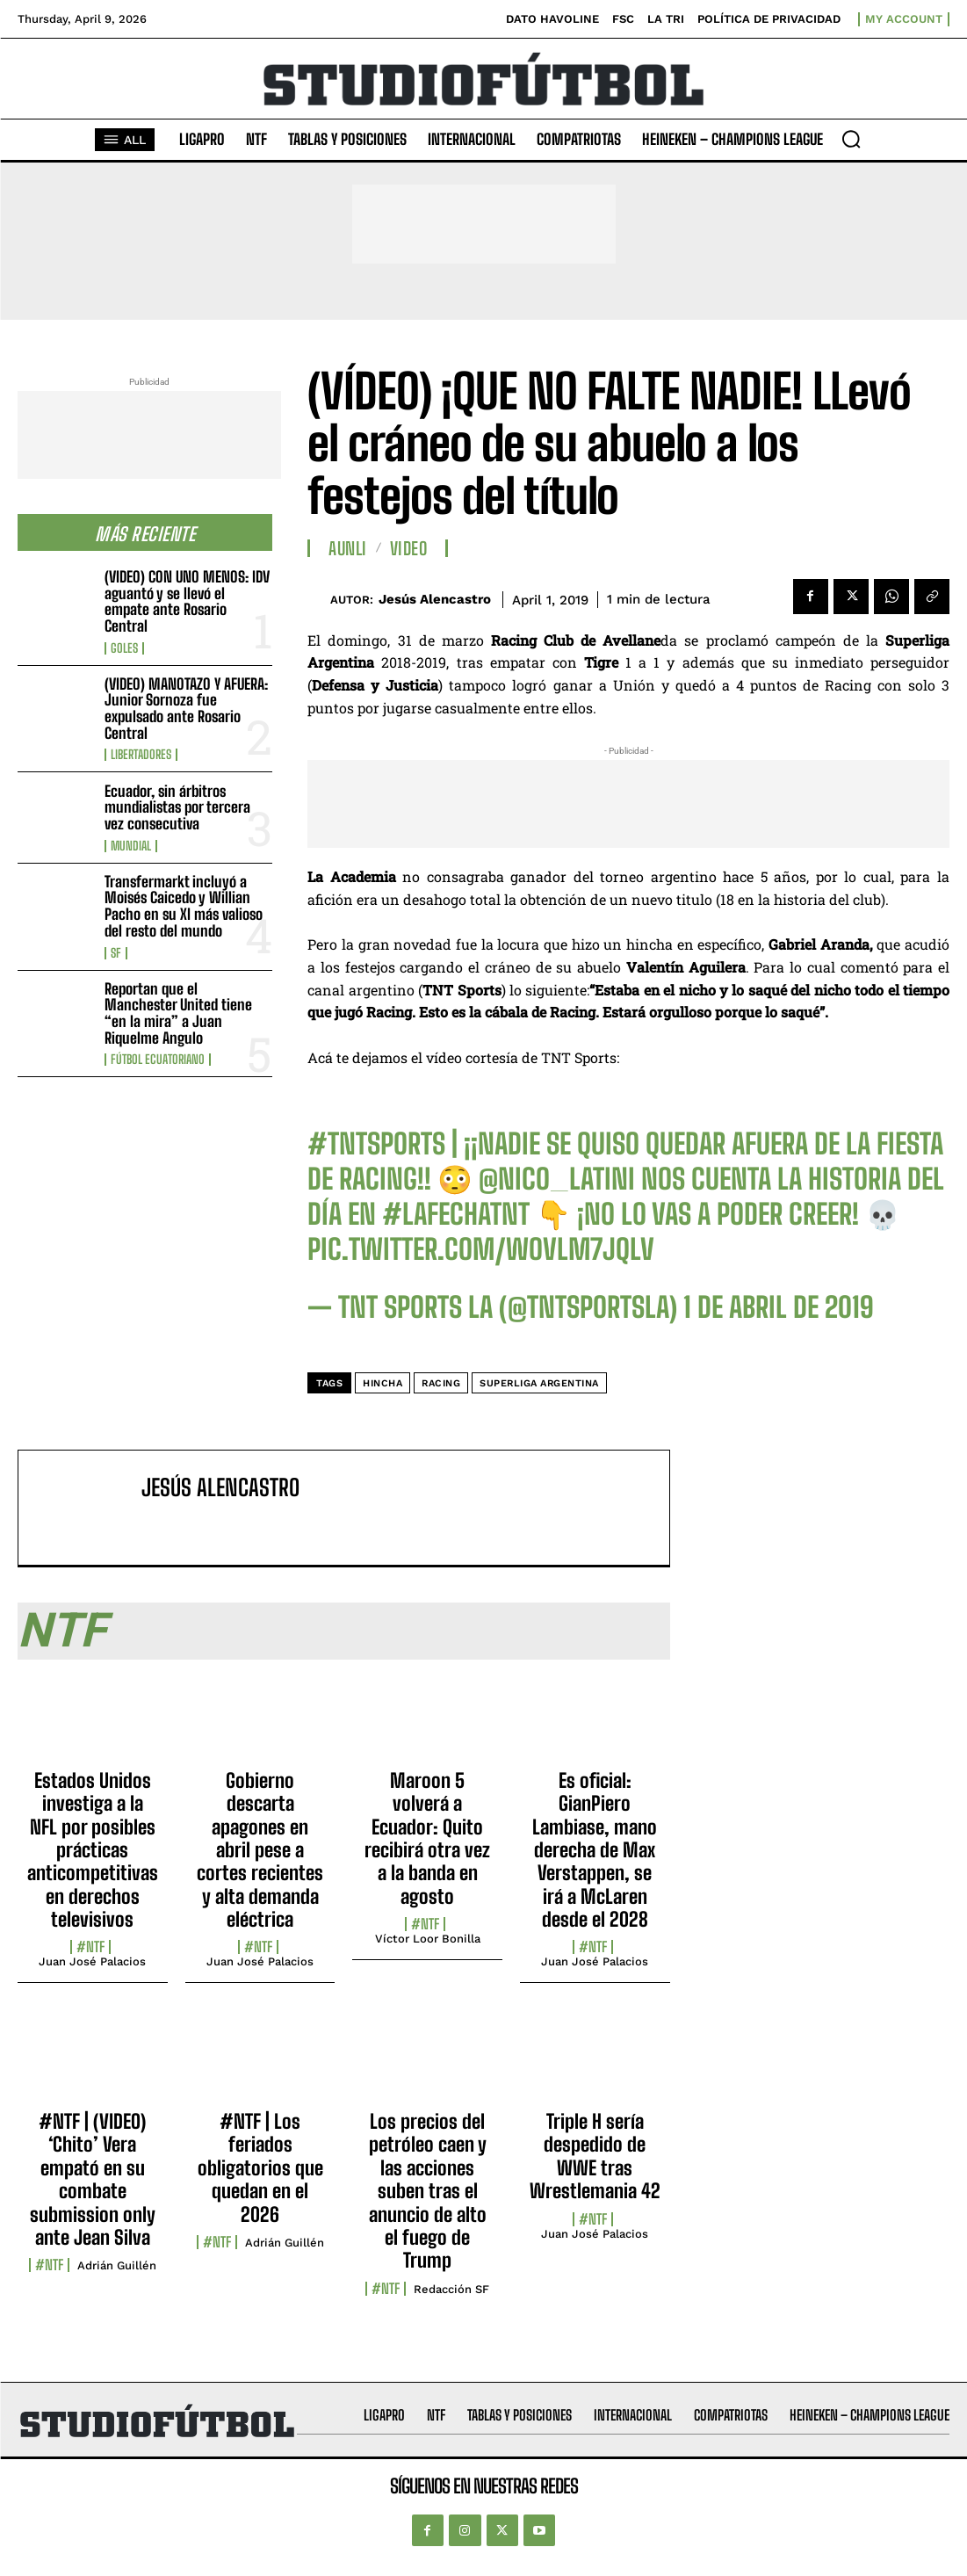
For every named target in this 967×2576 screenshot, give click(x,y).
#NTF (90, 1947)
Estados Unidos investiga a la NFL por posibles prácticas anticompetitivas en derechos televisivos (92, 1850)
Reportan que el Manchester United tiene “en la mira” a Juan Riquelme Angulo (178, 1013)
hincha (382, 1383)
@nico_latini (557, 1179)
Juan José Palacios (92, 1961)
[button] (851, 139)
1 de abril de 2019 (778, 1307)
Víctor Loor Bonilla (427, 1938)
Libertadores (141, 755)
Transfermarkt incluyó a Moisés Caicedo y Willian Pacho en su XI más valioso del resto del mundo (184, 906)
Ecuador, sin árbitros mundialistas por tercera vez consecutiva (177, 807)
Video (409, 548)
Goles (124, 648)
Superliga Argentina (539, 1383)
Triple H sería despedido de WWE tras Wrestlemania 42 (595, 2156)
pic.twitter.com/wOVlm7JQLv (480, 1249)
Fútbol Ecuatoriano (158, 1059)
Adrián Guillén (116, 2265)
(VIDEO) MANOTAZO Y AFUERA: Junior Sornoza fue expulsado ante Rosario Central (186, 708)
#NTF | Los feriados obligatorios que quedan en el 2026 (260, 2167)
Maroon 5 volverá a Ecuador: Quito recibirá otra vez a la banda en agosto (427, 1838)
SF (116, 953)
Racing (441, 1383)
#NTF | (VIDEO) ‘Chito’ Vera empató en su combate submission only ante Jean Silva (92, 2179)
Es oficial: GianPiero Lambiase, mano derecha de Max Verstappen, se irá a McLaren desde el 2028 (594, 1850)
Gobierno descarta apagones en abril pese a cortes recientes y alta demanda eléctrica (260, 1850)
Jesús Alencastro (435, 599)
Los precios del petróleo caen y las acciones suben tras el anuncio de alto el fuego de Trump (428, 2190)
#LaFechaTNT (456, 1214)
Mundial (131, 846)
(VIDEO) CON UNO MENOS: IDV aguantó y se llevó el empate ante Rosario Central (187, 601)
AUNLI (347, 548)
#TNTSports (376, 1144)
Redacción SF (451, 2289)
